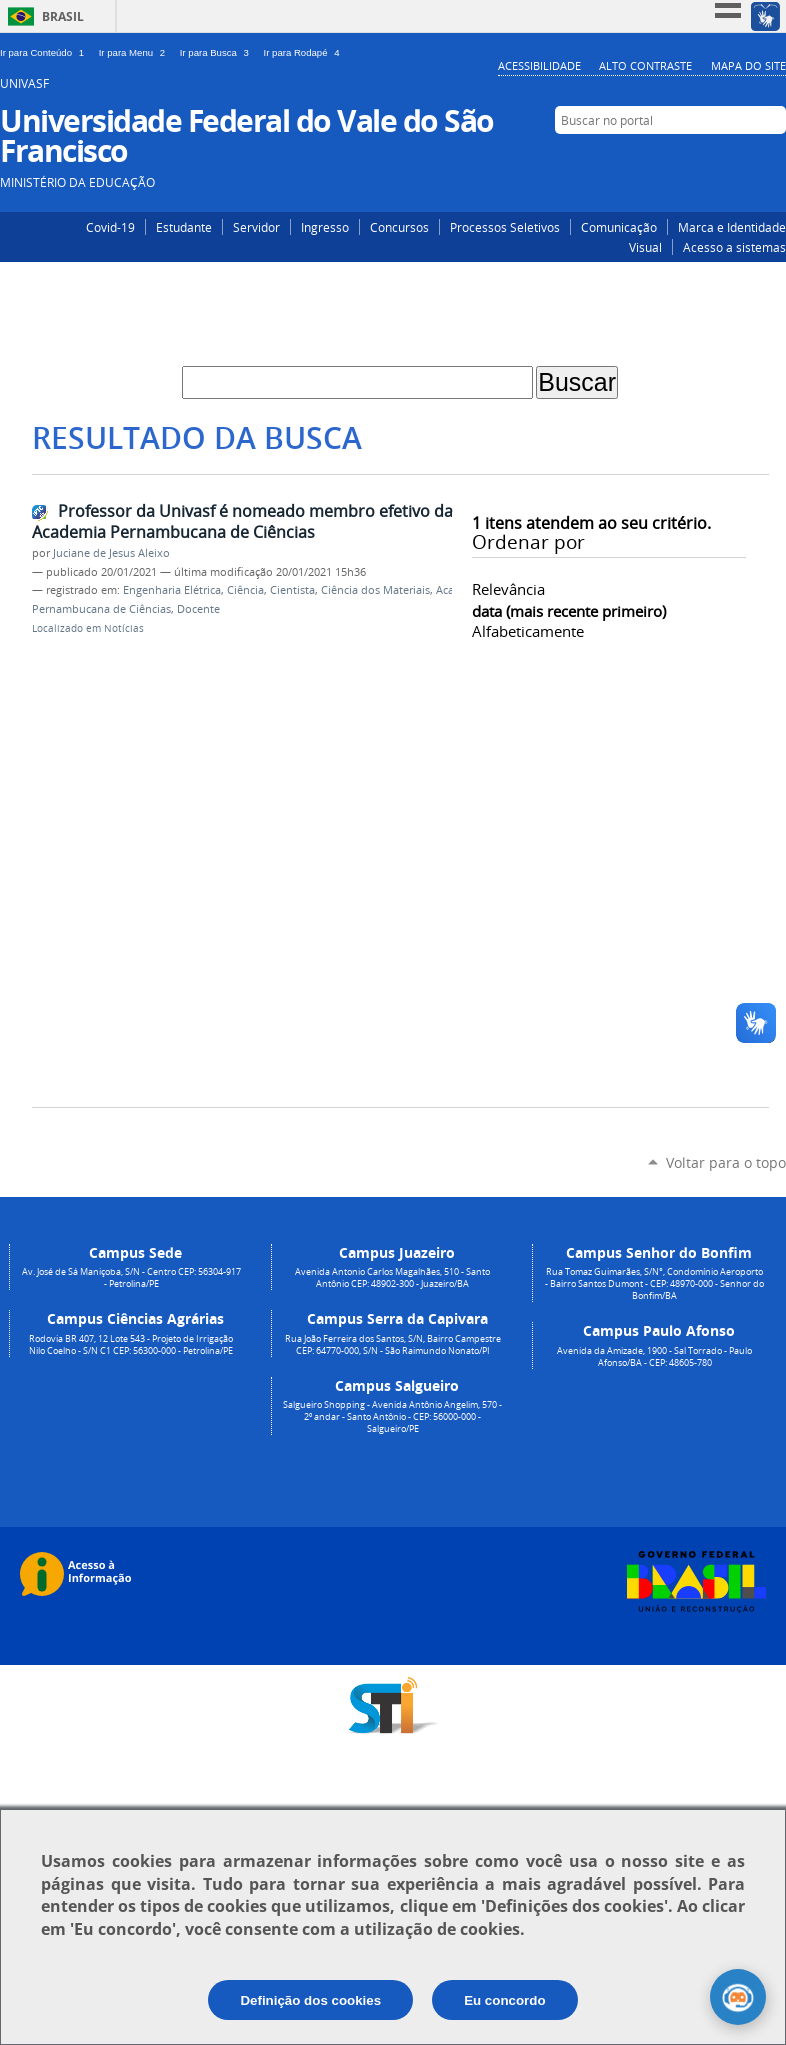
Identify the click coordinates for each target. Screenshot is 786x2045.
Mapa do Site (748, 65)
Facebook (743, 158)
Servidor (256, 227)
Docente (198, 609)
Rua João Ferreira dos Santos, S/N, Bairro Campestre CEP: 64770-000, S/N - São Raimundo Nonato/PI (393, 1345)
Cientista (292, 590)
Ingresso (325, 227)
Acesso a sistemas (734, 247)
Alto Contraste (645, 65)
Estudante (184, 227)
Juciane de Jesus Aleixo (111, 553)
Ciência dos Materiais (375, 590)
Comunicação (619, 227)
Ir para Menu (135, 52)
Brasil (63, 16)
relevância (508, 589)
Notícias (124, 628)
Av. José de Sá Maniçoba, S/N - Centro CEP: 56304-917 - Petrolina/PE (131, 1278)
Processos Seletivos (505, 227)
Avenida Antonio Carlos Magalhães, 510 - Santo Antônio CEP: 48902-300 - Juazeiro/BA (392, 1278)
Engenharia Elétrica (172, 590)
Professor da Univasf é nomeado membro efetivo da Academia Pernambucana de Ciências (242, 521)
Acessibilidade (539, 65)
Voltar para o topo (726, 1162)
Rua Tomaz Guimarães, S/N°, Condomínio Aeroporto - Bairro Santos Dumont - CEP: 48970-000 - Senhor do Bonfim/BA (654, 1284)
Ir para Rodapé (304, 52)
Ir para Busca (218, 52)
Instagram (713, 158)
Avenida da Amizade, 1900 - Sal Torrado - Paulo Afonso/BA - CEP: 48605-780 (654, 1357)
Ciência (245, 590)
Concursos (399, 227)
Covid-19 (110, 227)
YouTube (773, 158)
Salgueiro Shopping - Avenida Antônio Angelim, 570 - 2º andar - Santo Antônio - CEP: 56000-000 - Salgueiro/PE (392, 1417)
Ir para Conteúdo (45, 52)
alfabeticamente (528, 631)
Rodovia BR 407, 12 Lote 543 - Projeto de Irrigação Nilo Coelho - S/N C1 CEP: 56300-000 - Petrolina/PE (131, 1345)
